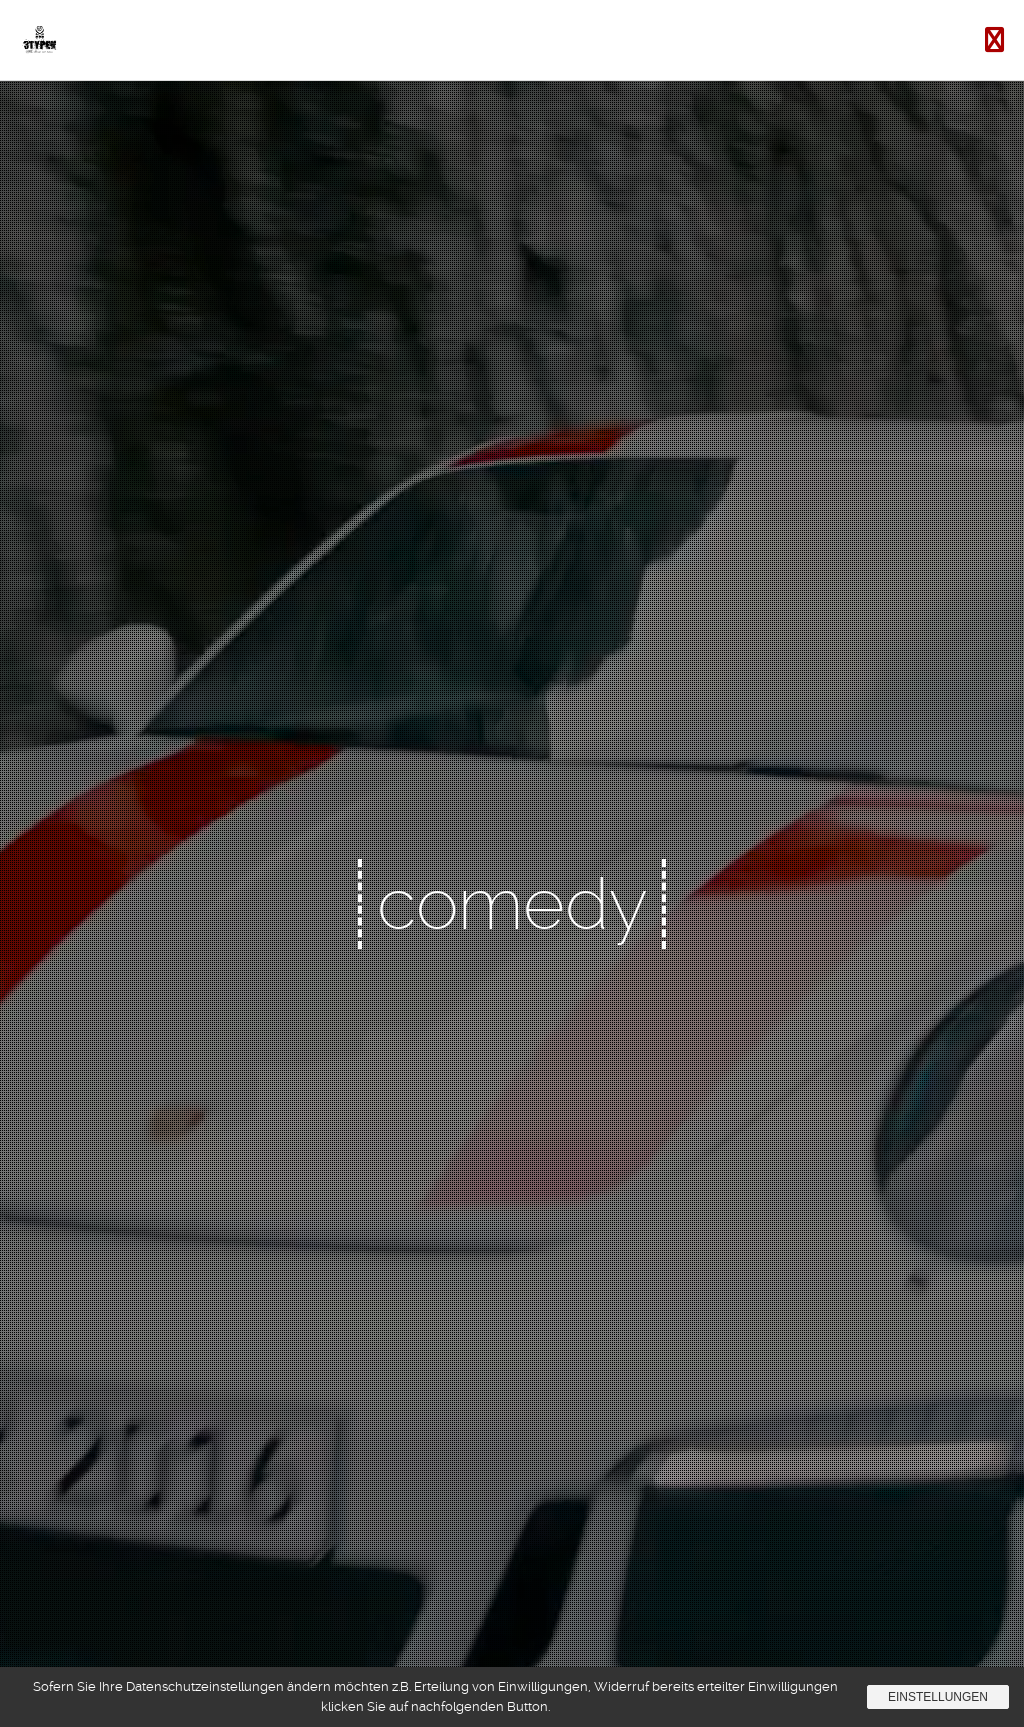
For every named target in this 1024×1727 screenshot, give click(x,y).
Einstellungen (938, 1697)
